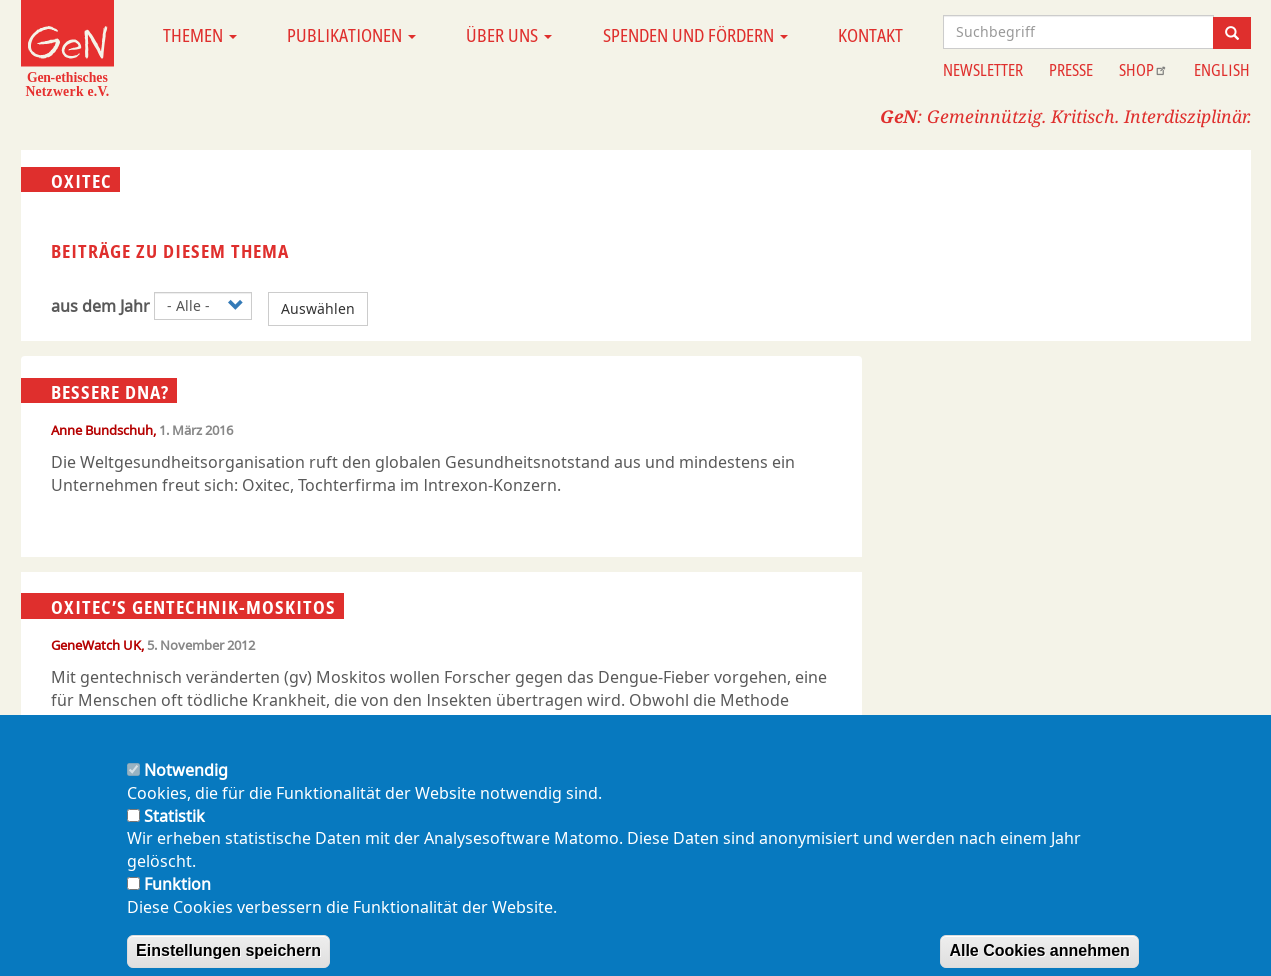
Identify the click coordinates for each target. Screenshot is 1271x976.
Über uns (509, 35)
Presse (1071, 70)
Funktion (177, 905)
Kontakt (870, 35)
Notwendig (186, 791)
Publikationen (351, 35)
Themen (200, 35)
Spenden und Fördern (695, 35)
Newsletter (983, 70)
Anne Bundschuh (102, 430)
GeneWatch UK (96, 645)
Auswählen (318, 308)
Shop (1143, 70)
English (1222, 70)
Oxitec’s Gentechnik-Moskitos (193, 607)
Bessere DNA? (110, 391)
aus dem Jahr (100, 306)
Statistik (174, 836)
